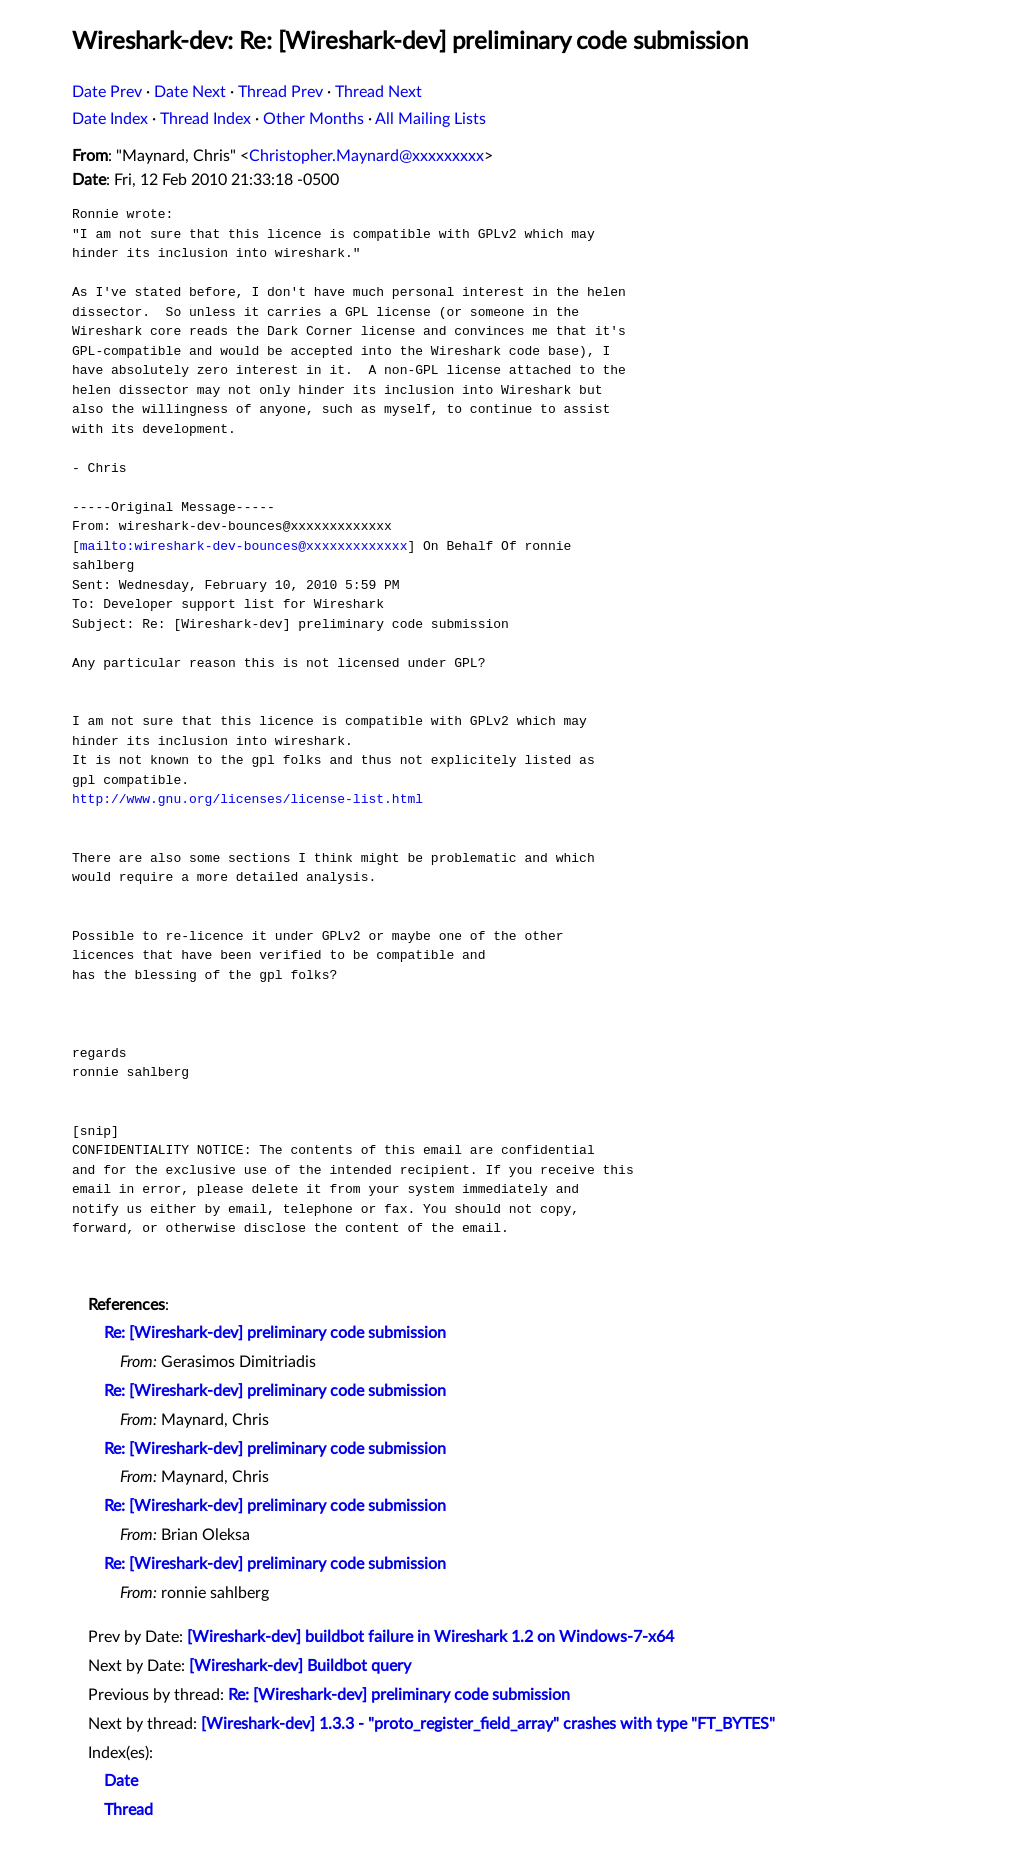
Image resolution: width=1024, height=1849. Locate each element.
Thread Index (205, 119)
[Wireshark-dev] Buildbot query (300, 1666)
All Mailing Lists (430, 119)
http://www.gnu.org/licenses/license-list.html (247, 799)
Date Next (190, 92)
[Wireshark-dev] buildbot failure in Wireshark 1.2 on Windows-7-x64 (430, 1637)
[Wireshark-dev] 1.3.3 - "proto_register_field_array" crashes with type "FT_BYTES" (488, 1724)
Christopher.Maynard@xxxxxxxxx (366, 156)
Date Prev (107, 92)
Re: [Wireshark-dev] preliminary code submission (275, 1333)
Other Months (313, 119)
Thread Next (378, 92)
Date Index (110, 119)
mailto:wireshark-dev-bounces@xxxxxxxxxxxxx (244, 546)
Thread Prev (280, 92)
